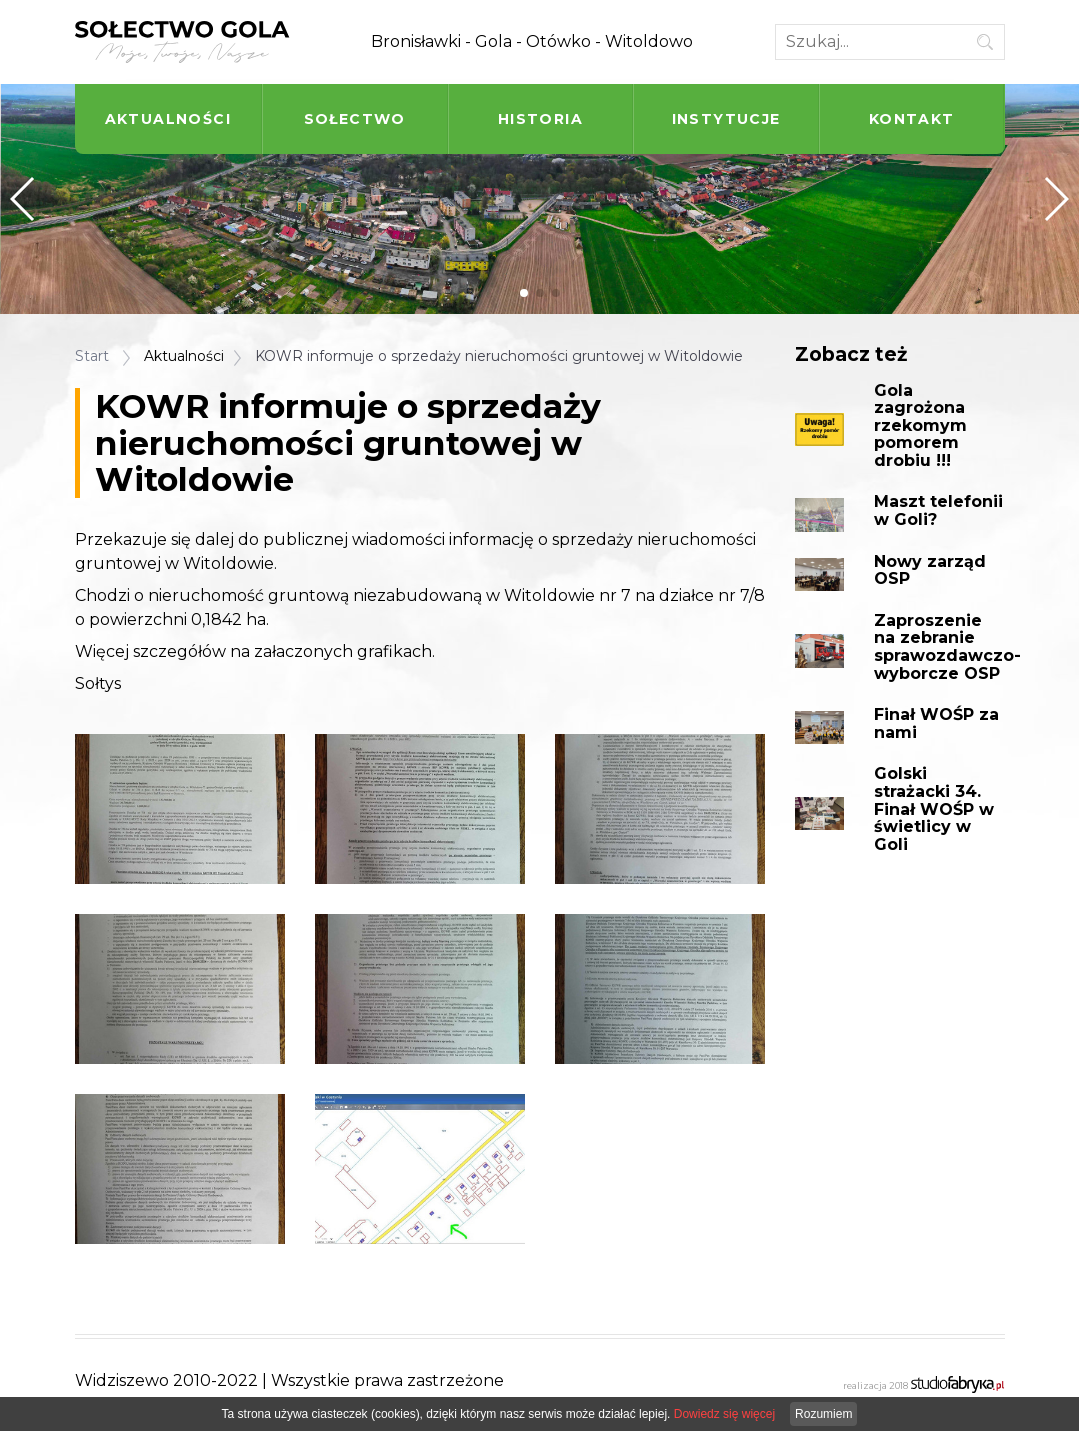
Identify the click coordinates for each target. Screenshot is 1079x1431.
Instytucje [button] (726, 119)
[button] (524, 293)
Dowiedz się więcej (724, 1414)
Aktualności (168, 119)
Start (92, 356)
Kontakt (912, 119)
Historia (540, 119)
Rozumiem (823, 1414)
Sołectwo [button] (355, 119)
